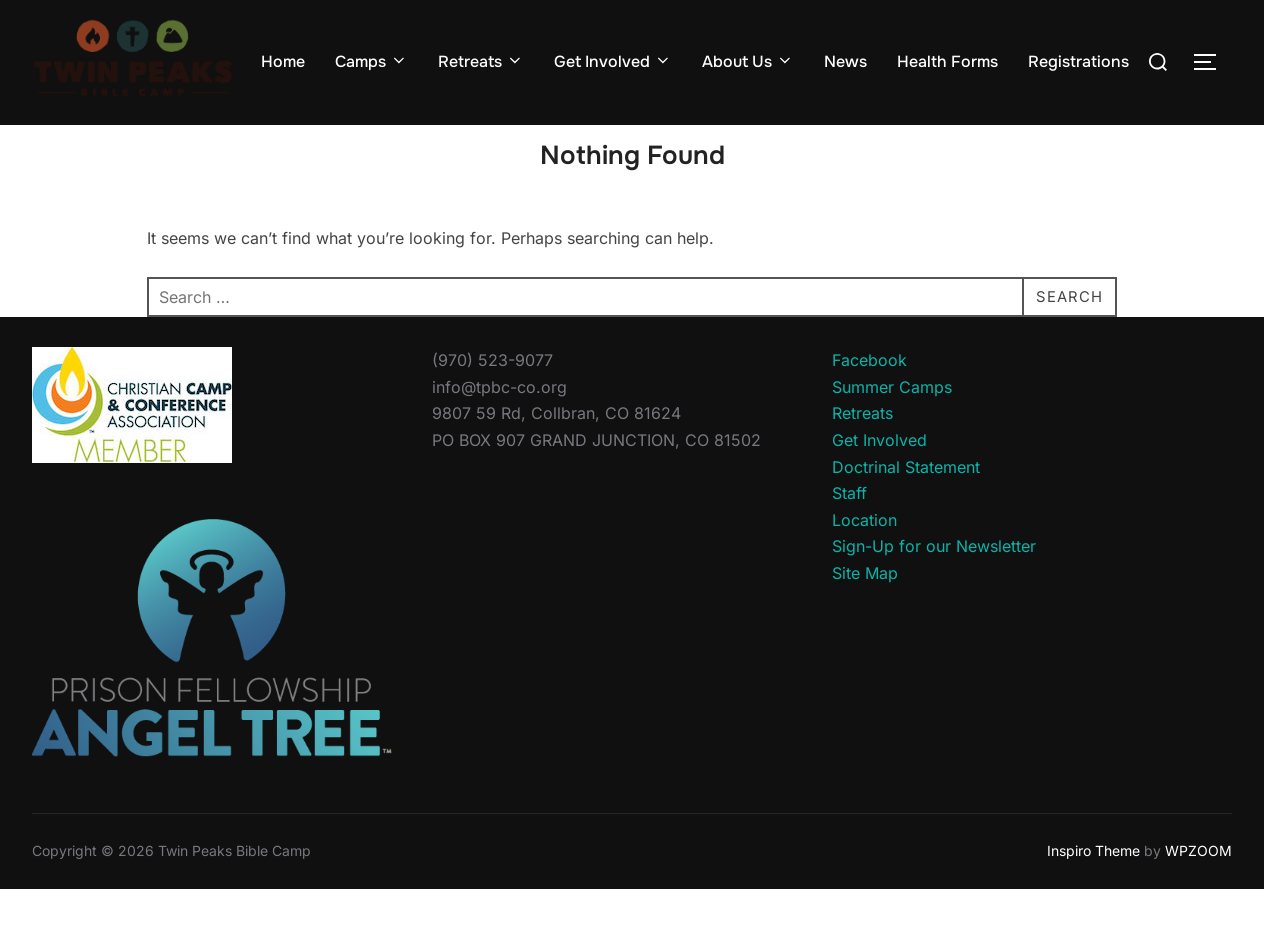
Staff (849, 532)
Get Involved (613, 61)
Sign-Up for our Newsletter (934, 585)
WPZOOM (1198, 889)
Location (864, 559)
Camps (371, 61)
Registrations (1078, 61)
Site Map (865, 612)
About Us (748, 61)
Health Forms (947, 61)
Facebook (869, 399)
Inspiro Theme (1093, 889)
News (845, 61)
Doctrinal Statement (906, 505)
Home (283, 61)
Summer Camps (892, 426)
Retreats (481, 61)
